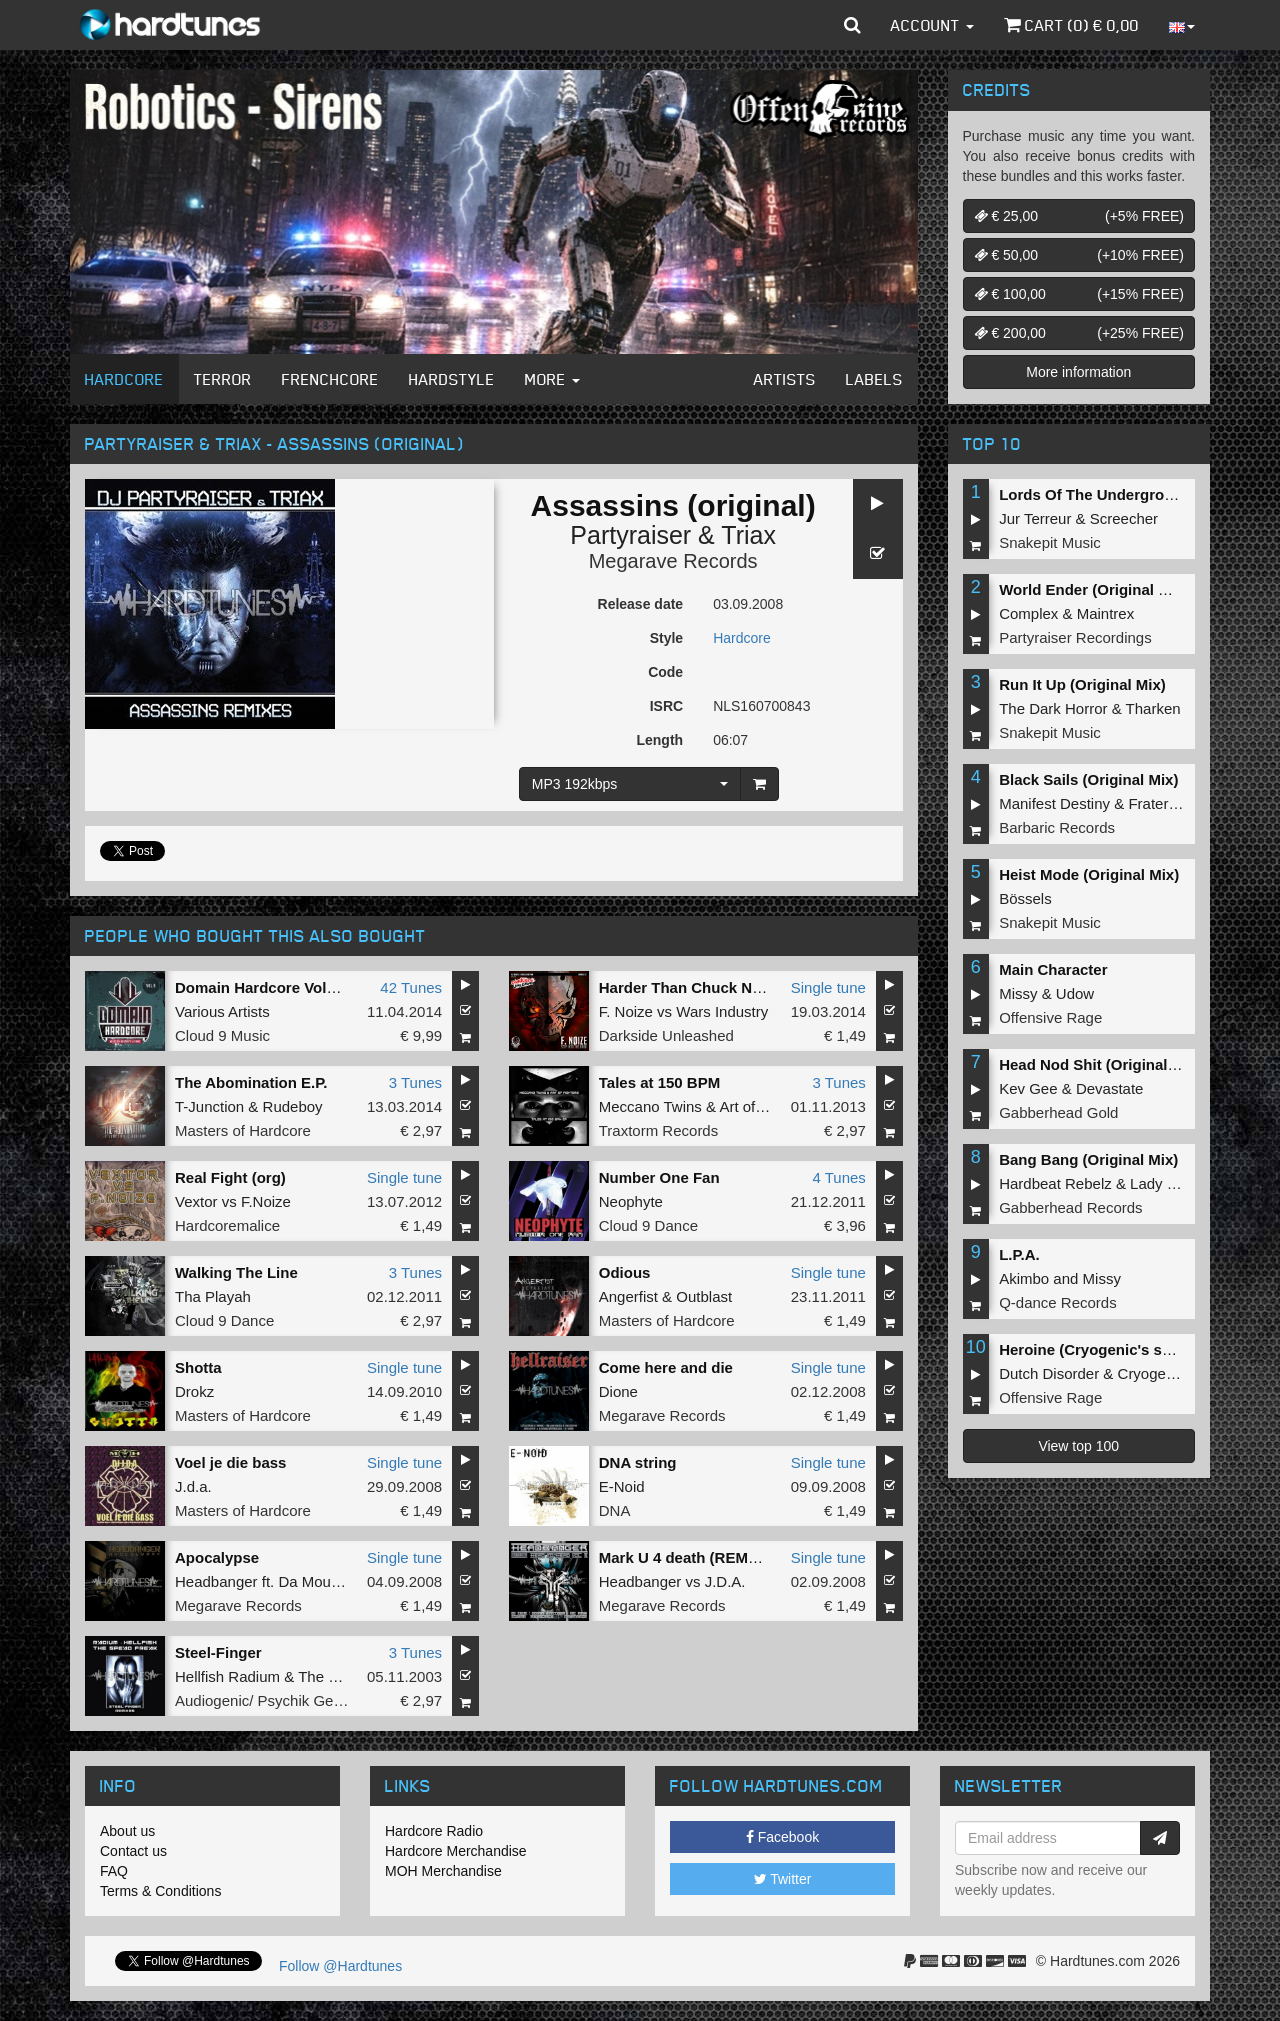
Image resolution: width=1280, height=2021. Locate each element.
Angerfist (628, 1296)
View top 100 (1078, 1446)
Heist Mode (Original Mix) (1089, 874)
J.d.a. (193, 1486)
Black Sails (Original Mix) (1088, 779)
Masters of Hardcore (243, 1130)
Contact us (133, 1851)
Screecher (1124, 518)
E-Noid (622, 1486)
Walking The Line (236, 1272)
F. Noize (626, 1011)
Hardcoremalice (227, 1225)
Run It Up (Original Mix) (1082, 684)
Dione (618, 1391)
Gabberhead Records (1070, 1207)
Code (665, 672)
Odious (625, 1272)
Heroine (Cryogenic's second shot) (1123, 1349)
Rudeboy (293, 1106)
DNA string (638, 1462)
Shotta (198, 1367)
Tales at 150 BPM (659, 1082)
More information (1078, 372)
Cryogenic (1152, 1373)
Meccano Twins (650, 1106)
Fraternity (1159, 803)
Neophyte (631, 1201)
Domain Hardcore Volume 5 (272, 987)
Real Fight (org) (230, 1177)
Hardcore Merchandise (456, 1851)
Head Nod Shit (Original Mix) (1100, 1064)
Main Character (1053, 969)
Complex (1028, 613)
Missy (1018, 993)
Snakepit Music (1050, 542)
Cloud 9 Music (222, 1035)
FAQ (114, 1871)
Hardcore (124, 379)
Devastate (1110, 1088)
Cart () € (1071, 25)
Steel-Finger (218, 1652)
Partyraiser (630, 535)
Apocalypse (217, 1557)
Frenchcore (330, 379)
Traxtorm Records (658, 1130)
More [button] (552, 379)
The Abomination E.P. (251, 1082)
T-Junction (209, 1106)
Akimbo (1024, 1278)
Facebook (782, 1837)
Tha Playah (213, 1296)
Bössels (1025, 898)
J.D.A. (725, 1581)
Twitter (783, 1879)
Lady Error (1165, 1183)
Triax (748, 535)
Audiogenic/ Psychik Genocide (276, 1700)
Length (659, 740)
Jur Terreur (1035, 518)
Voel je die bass (230, 1462)
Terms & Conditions (160, 1891)
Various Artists (222, 1011)
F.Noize (266, 1201)
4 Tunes (838, 1177)
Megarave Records (673, 561)
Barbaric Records (1057, 827)
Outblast (704, 1296)
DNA (615, 1510)
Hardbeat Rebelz (1055, 1183)
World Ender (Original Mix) (1093, 589)
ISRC (666, 706)
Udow (1075, 993)
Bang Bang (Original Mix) (1088, 1159)
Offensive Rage (1050, 1017)
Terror (223, 379)
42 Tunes (411, 987)
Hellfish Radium (227, 1676)
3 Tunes (415, 1082)
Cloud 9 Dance (648, 1225)
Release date (641, 604)
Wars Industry (722, 1011)
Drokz (194, 1391)
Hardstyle (452, 379)
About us (127, 1831)
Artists (785, 379)
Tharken (1153, 708)
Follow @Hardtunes (340, 1966)
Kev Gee (1028, 1088)
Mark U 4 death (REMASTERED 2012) (730, 1557)
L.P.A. (1019, 1254)
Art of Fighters (766, 1106)
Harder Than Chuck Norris (692, 987)
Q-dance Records (1058, 1302)
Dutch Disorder (1049, 1373)
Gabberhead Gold (1058, 1112)
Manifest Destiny (1054, 803)
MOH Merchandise (443, 1871)
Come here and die (666, 1367)
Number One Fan (659, 1177)
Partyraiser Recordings (1075, 637)
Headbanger (216, 1581)
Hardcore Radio (434, 1831)
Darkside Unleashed (666, 1035)
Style (666, 638)
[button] (852, 25)
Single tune (828, 987)
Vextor (196, 1201)
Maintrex (1106, 613)
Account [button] (932, 25)
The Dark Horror (1053, 708)
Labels (874, 379)
